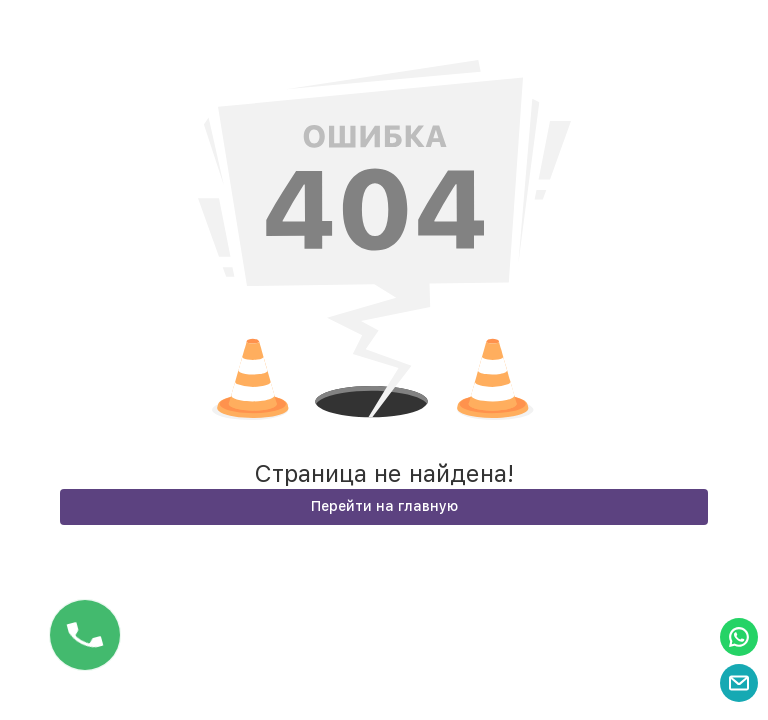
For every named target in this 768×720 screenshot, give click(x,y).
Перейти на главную (384, 506)
